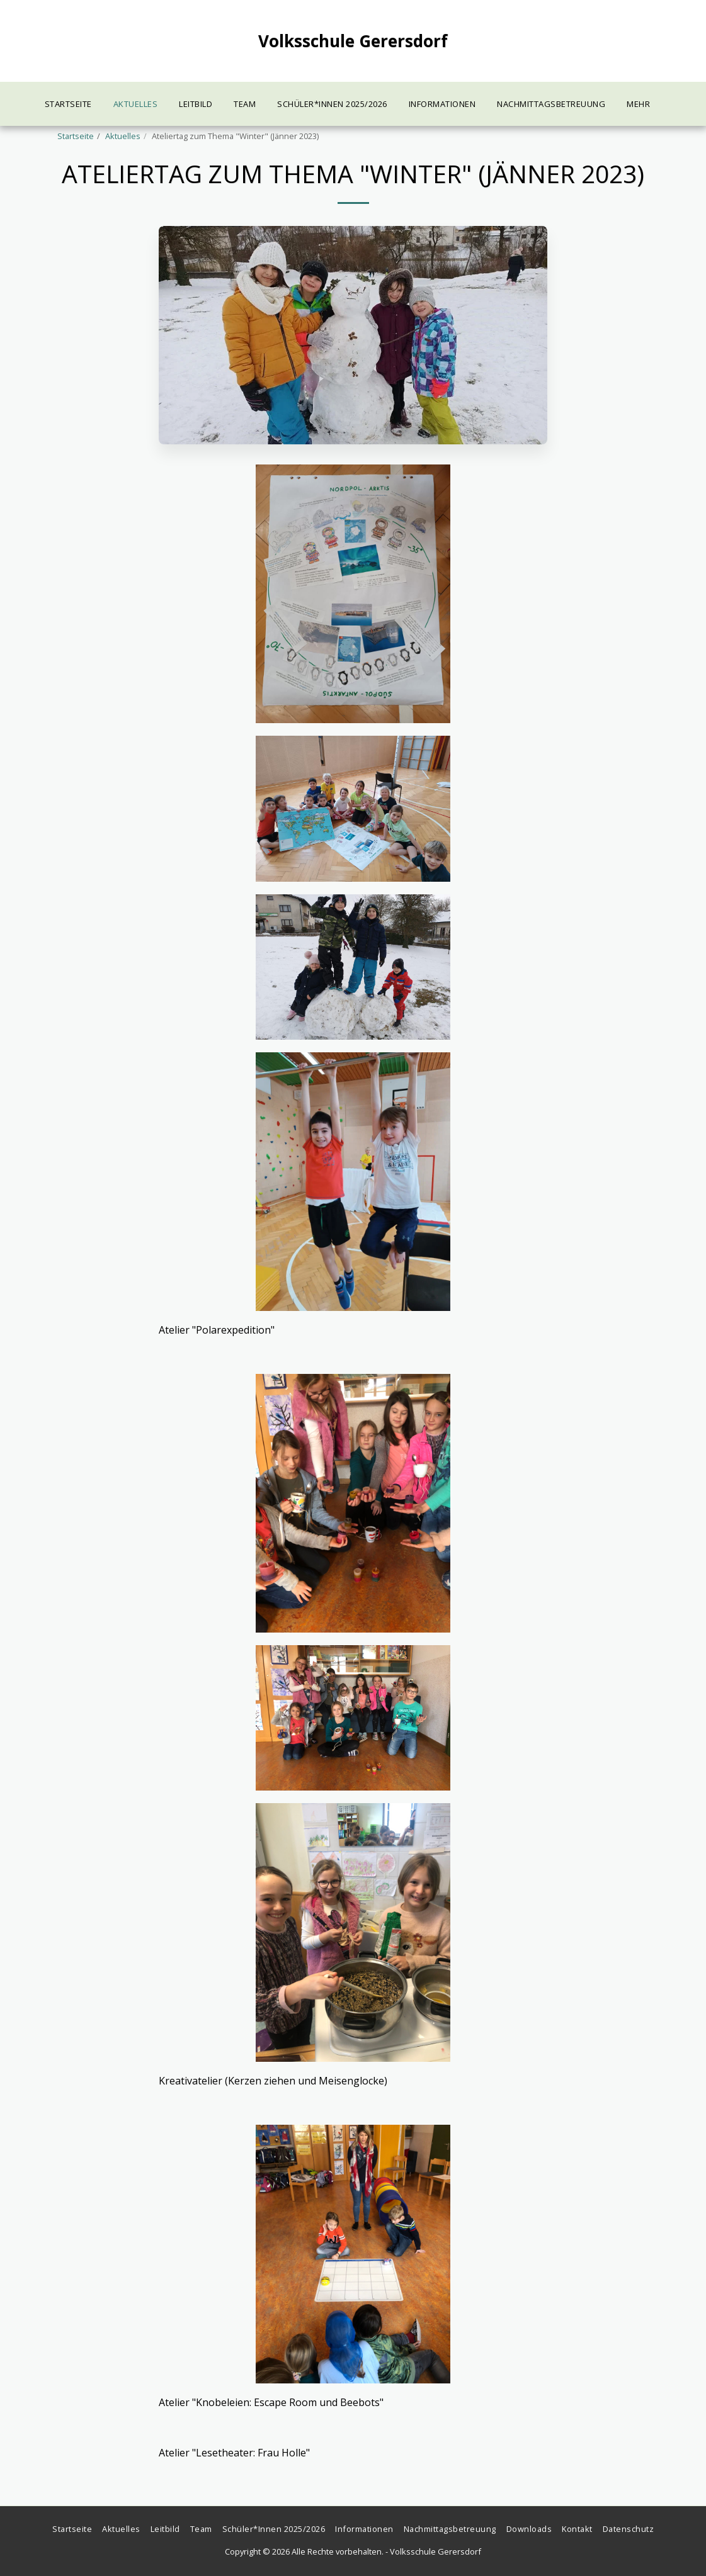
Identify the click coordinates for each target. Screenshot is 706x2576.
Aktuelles (122, 136)
